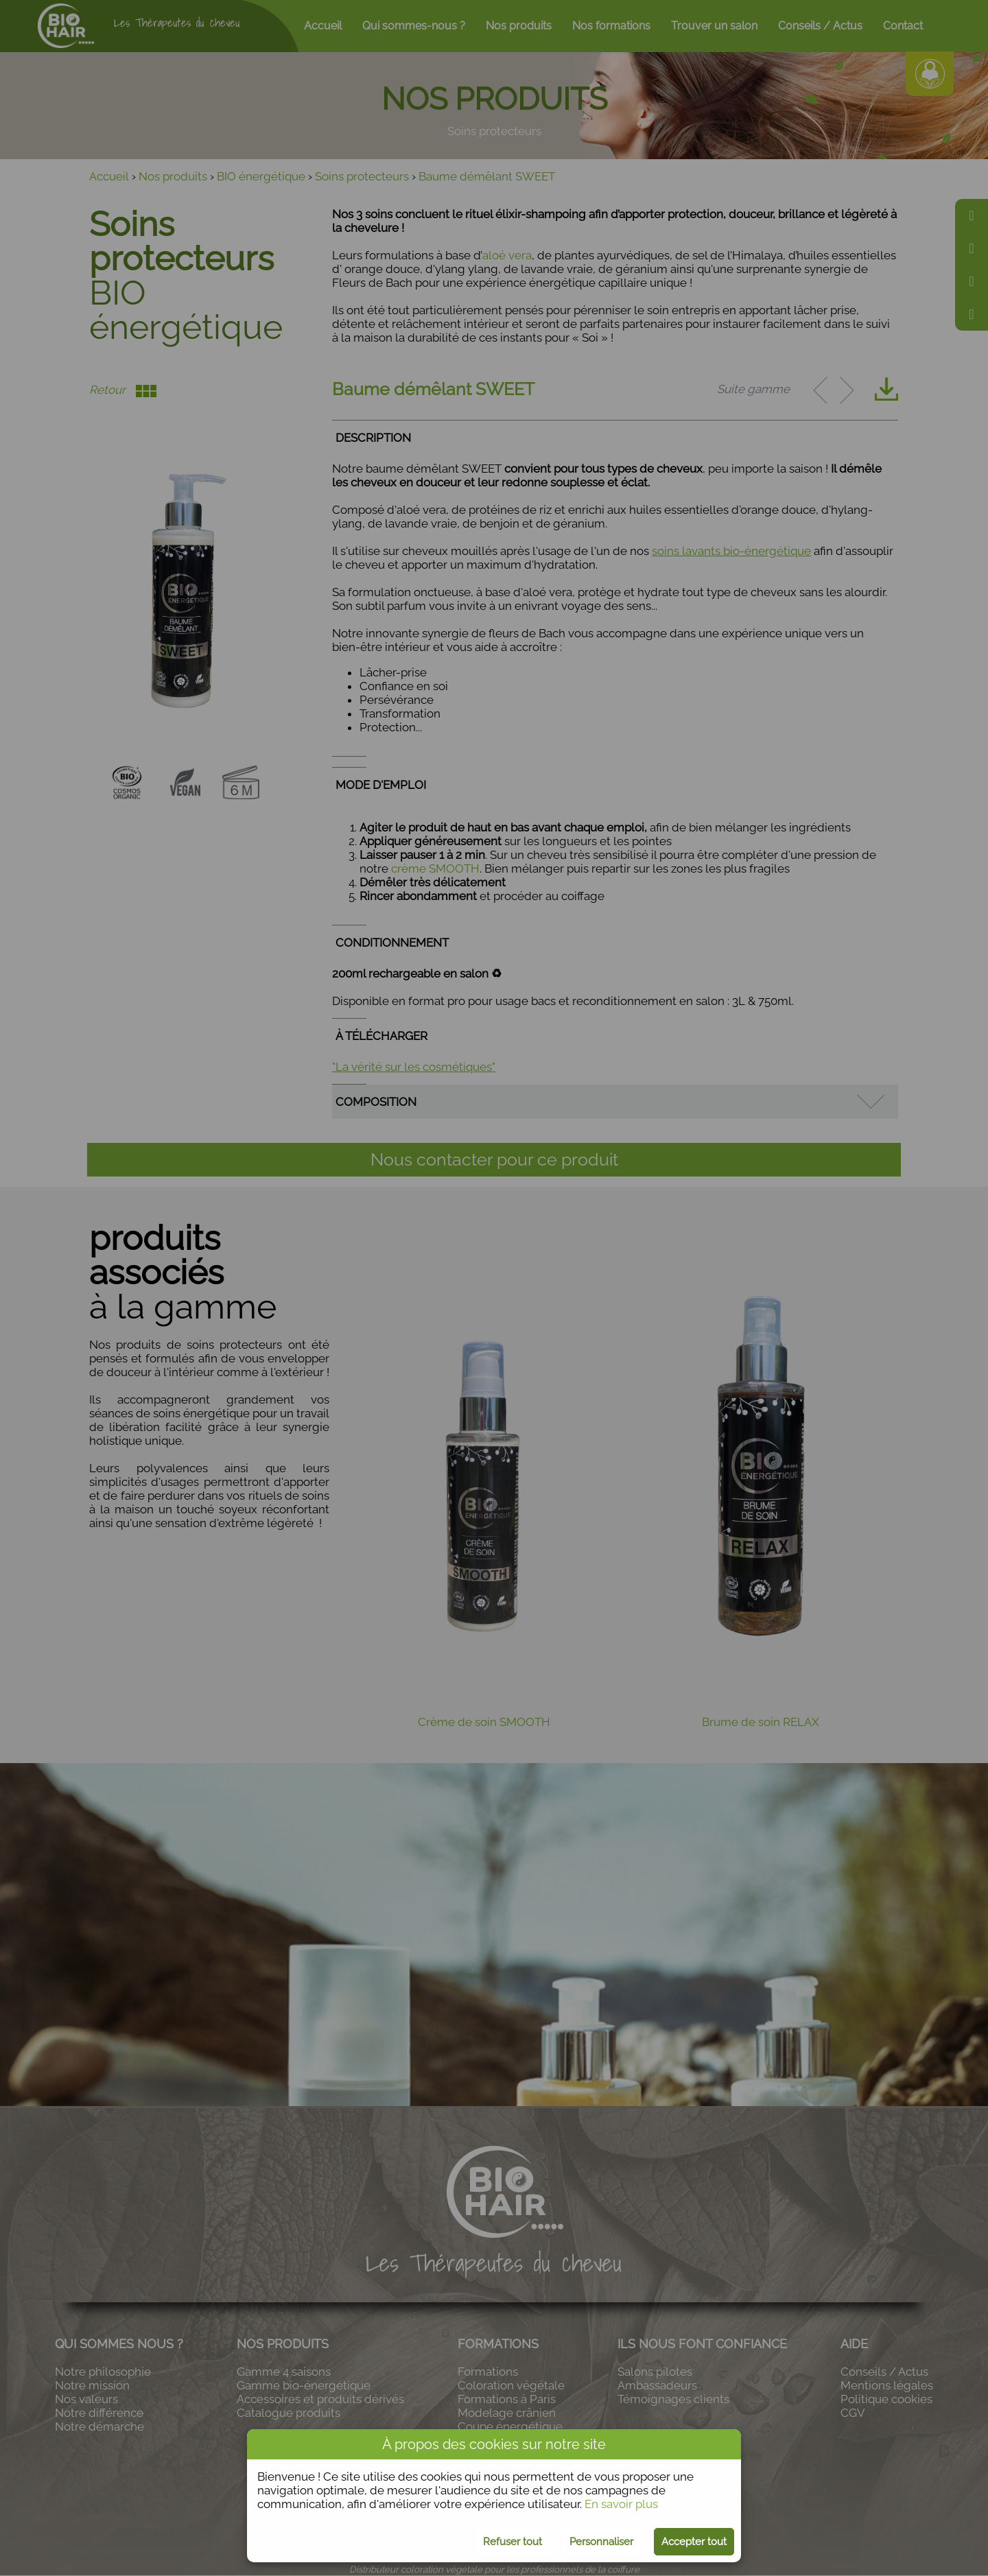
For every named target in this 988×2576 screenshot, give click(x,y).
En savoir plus (621, 2504)
